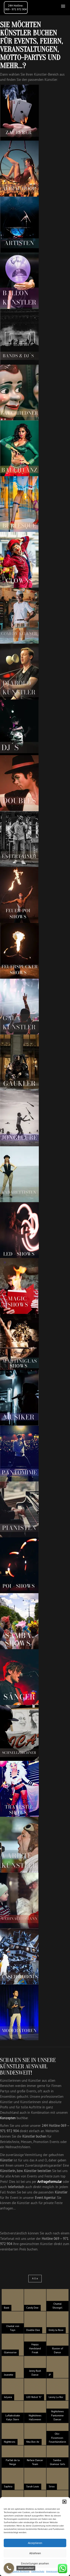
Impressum (52, 2571)
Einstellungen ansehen (35, 2563)
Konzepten (8, 2118)
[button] (64, 2502)
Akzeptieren (35, 2543)
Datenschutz (37, 2571)
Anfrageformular (49, 2181)
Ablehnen (35, 2553)
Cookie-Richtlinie (20, 2571)
